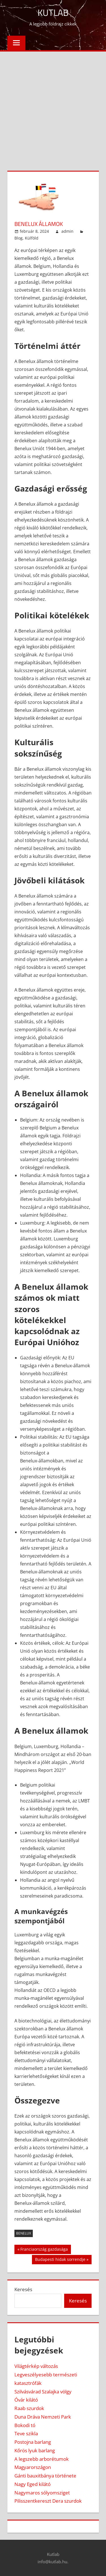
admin (67, 231)
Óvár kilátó (26, 2399)
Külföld (31, 238)
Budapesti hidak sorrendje (60, 2260)
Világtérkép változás (36, 2366)
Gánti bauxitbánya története (45, 2475)
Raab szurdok (29, 2408)
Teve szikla (26, 2433)
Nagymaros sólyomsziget (42, 2492)
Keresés (23, 2289)
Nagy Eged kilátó (32, 2484)
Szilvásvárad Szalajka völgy (43, 2391)
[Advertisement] (53, 107)
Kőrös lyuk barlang (34, 2450)
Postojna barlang (32, 2442)
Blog (18, 238)
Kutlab (53, 12)
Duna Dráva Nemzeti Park (42, 2416)
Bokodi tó (24, 2425)
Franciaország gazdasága (44, 2250)
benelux (23, 2233)
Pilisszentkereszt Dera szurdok (48, 2501)
